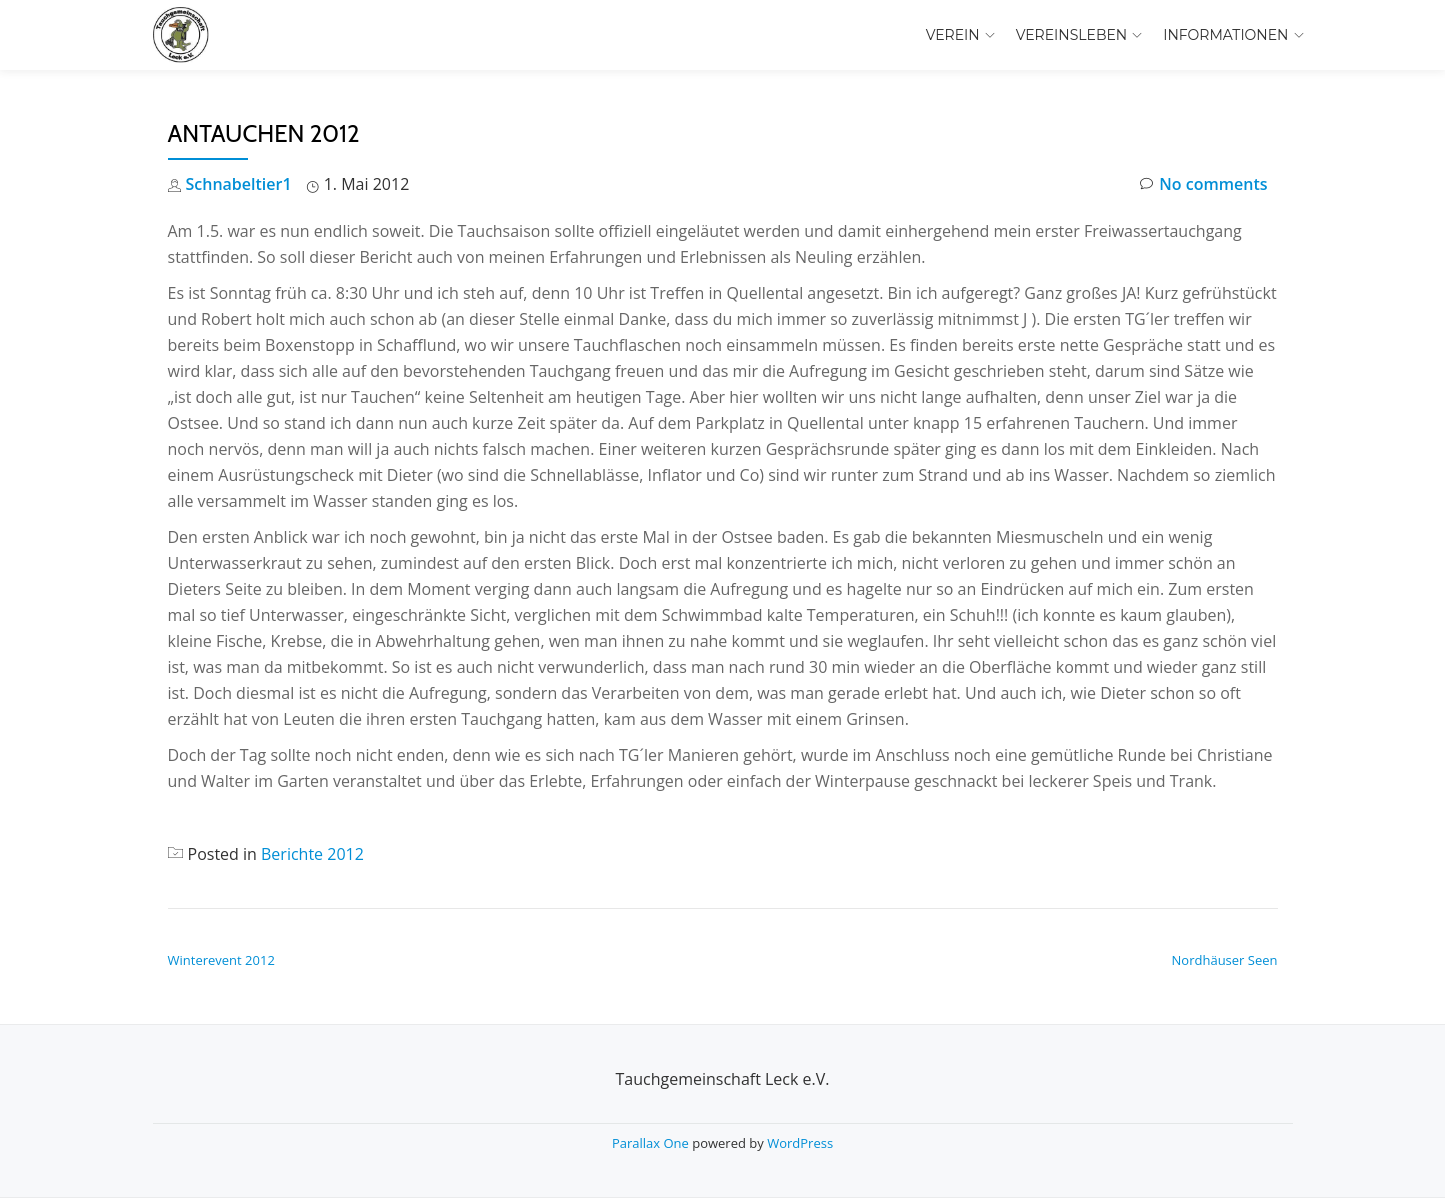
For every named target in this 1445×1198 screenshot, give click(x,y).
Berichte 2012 (312, 854)
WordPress (800, 1143)
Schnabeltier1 (239, 184)
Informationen (1225, 35)
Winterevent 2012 (221, 960)
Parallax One (652, 1143)
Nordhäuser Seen (1225, 960)
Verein (953, 35)
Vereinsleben (1072, 35)
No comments (1203, 184)
